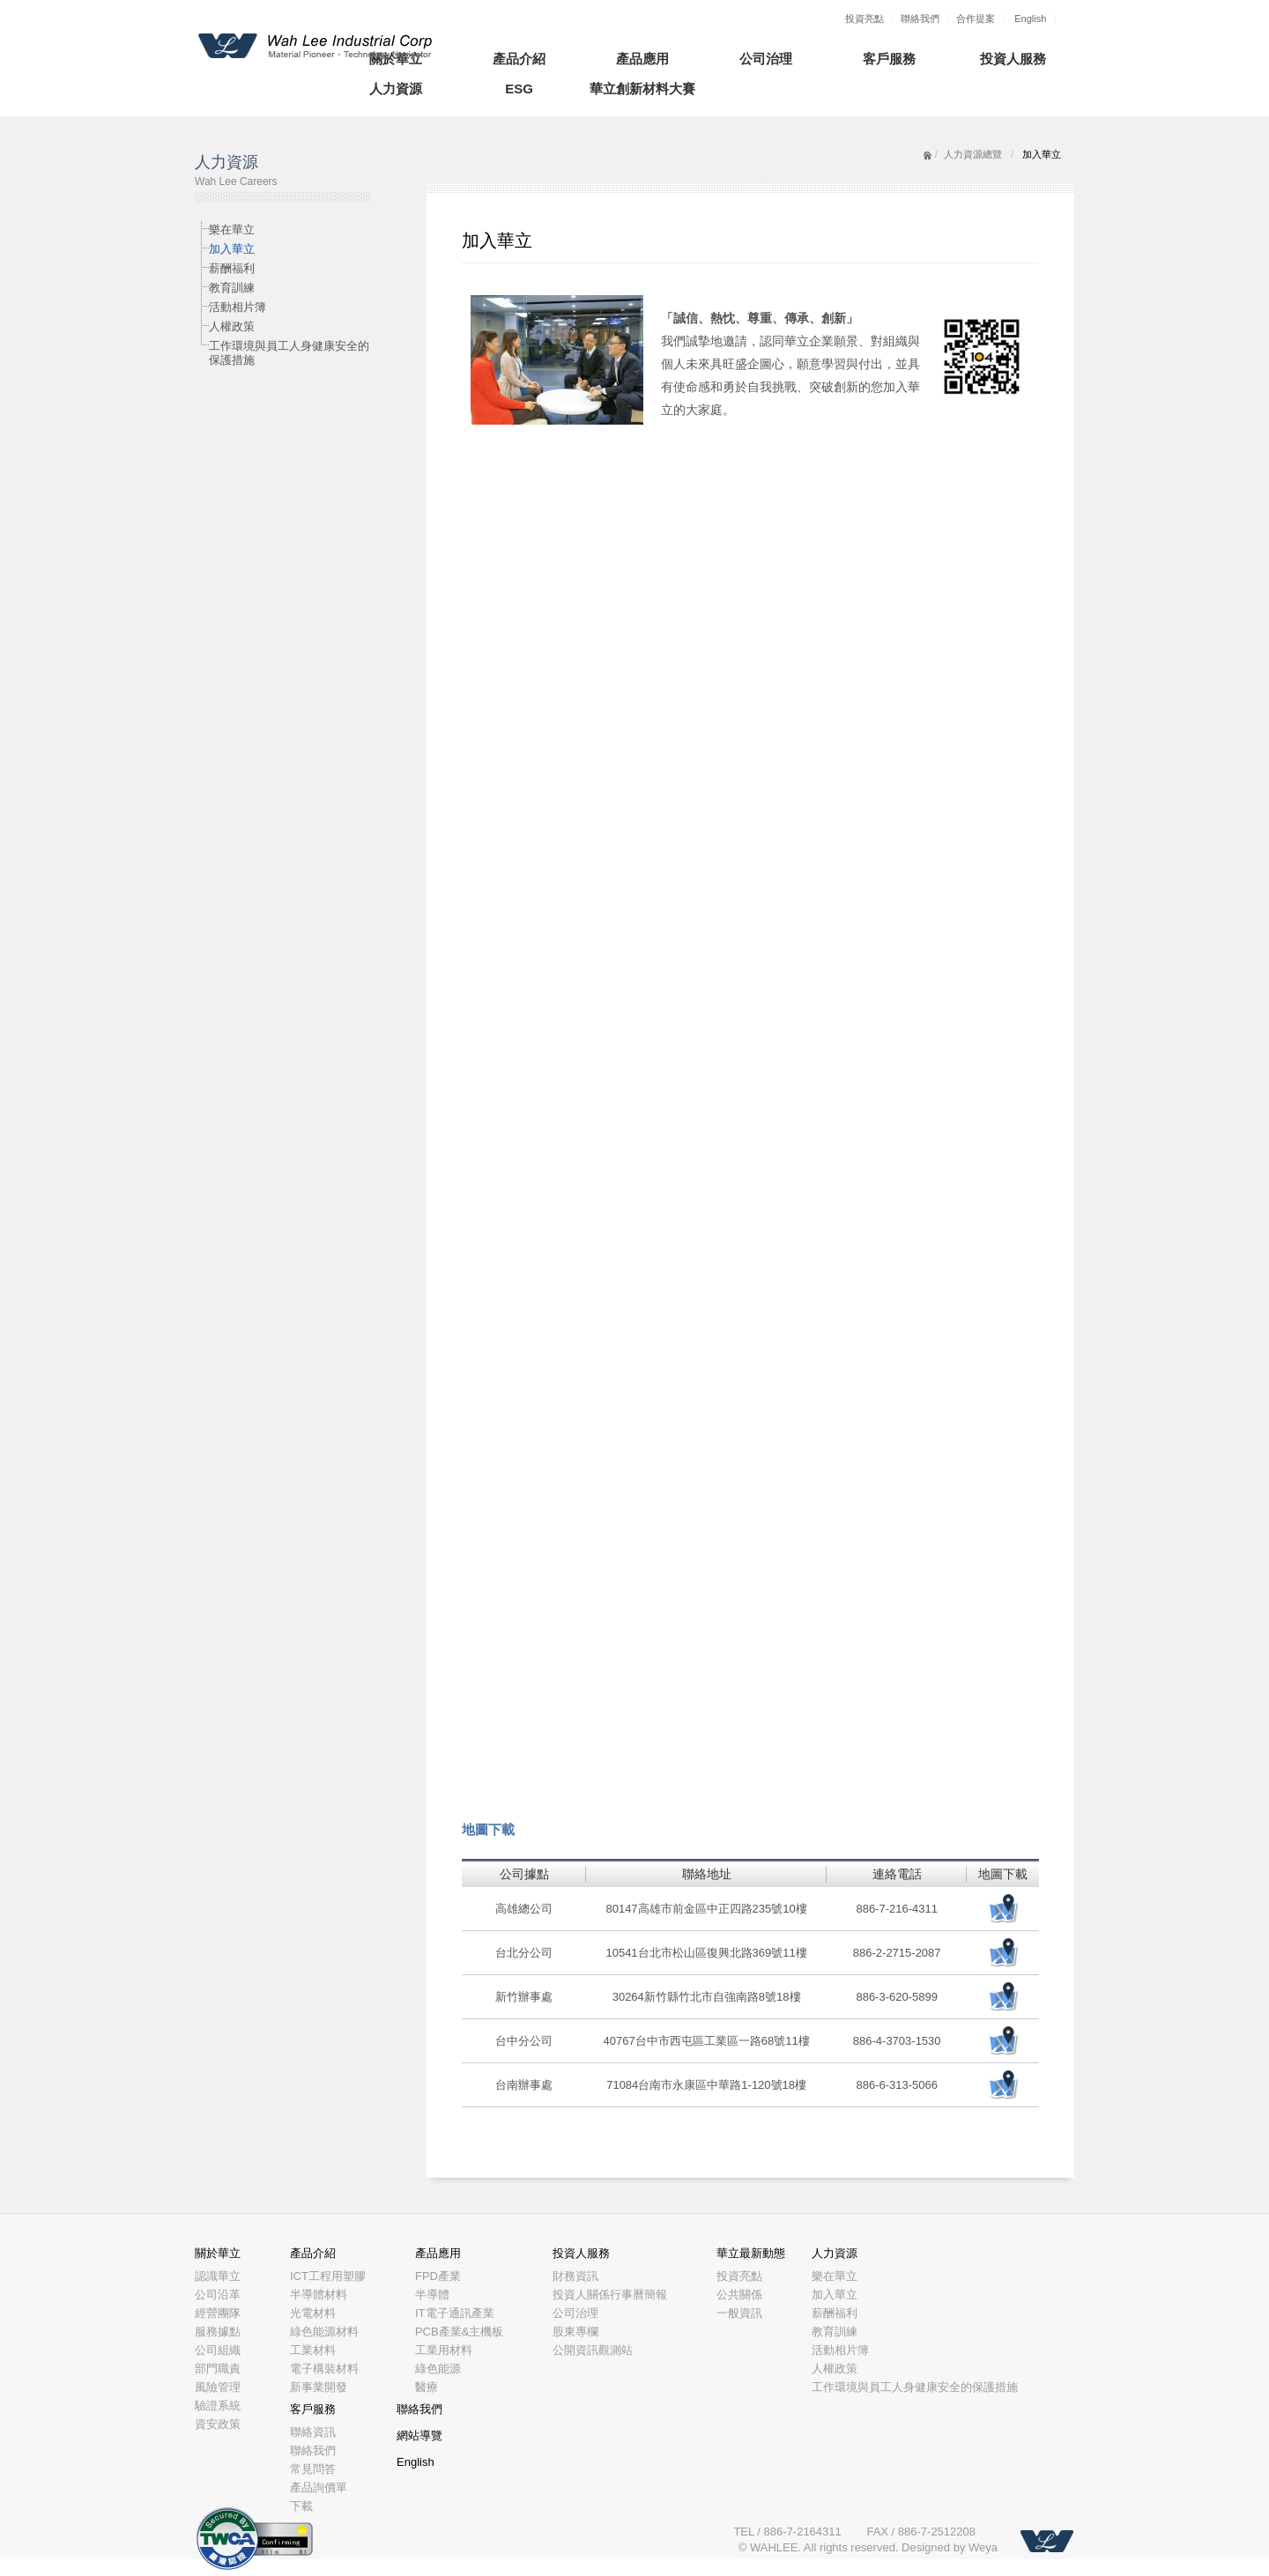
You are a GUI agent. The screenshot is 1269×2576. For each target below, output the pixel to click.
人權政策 (232, 326)
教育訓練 (232, 287)
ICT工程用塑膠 (328, 2276)
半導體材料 (318, 2294)
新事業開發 (318, 2387)
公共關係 (739, 2294)
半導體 (432, 2294)
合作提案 (975, 18)
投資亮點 (864, 18)
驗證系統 (218, 2405)
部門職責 (218, 2368)
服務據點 (218, 2331)
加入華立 (232, 248)
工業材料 (313, 2350)
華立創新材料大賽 (642, 88)
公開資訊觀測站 (593, 2350)
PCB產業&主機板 (459, 2331)
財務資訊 (575, 2276)
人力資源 (395, 88)
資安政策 (218, 2424)
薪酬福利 (232, 268)
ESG (519, 88)
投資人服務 (1013, 58)
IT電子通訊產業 (454, 2313)
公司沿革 (218, 2294)
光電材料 (313, 2313)
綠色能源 (438, 2368)
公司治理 (765, 58)
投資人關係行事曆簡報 (610, 2294)
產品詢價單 (318, 2487)
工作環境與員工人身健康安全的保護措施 (289, 352)
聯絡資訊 (313, 2432)
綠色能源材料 (324, 2331)
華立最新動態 (750, 2253)
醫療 (426, 2387)
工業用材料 (443, 2350)
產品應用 (642, 58)
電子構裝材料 (324, 2368)
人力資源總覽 (973, 154)
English (1030, 18)
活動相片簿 (237, 307)
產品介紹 (519, 58)
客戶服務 (889, 58)
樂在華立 (232, 229)
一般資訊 (739, 2313)
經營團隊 (218, 2313)
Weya (983, 2547)
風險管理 (218, 2387)
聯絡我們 (920, 18)
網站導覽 (419, 2435)
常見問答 (313, 2469)
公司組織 (218, 2350)
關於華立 (218, 2253)
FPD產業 (438, 2276)
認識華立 (218, 2276)
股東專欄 (575, 2331)
